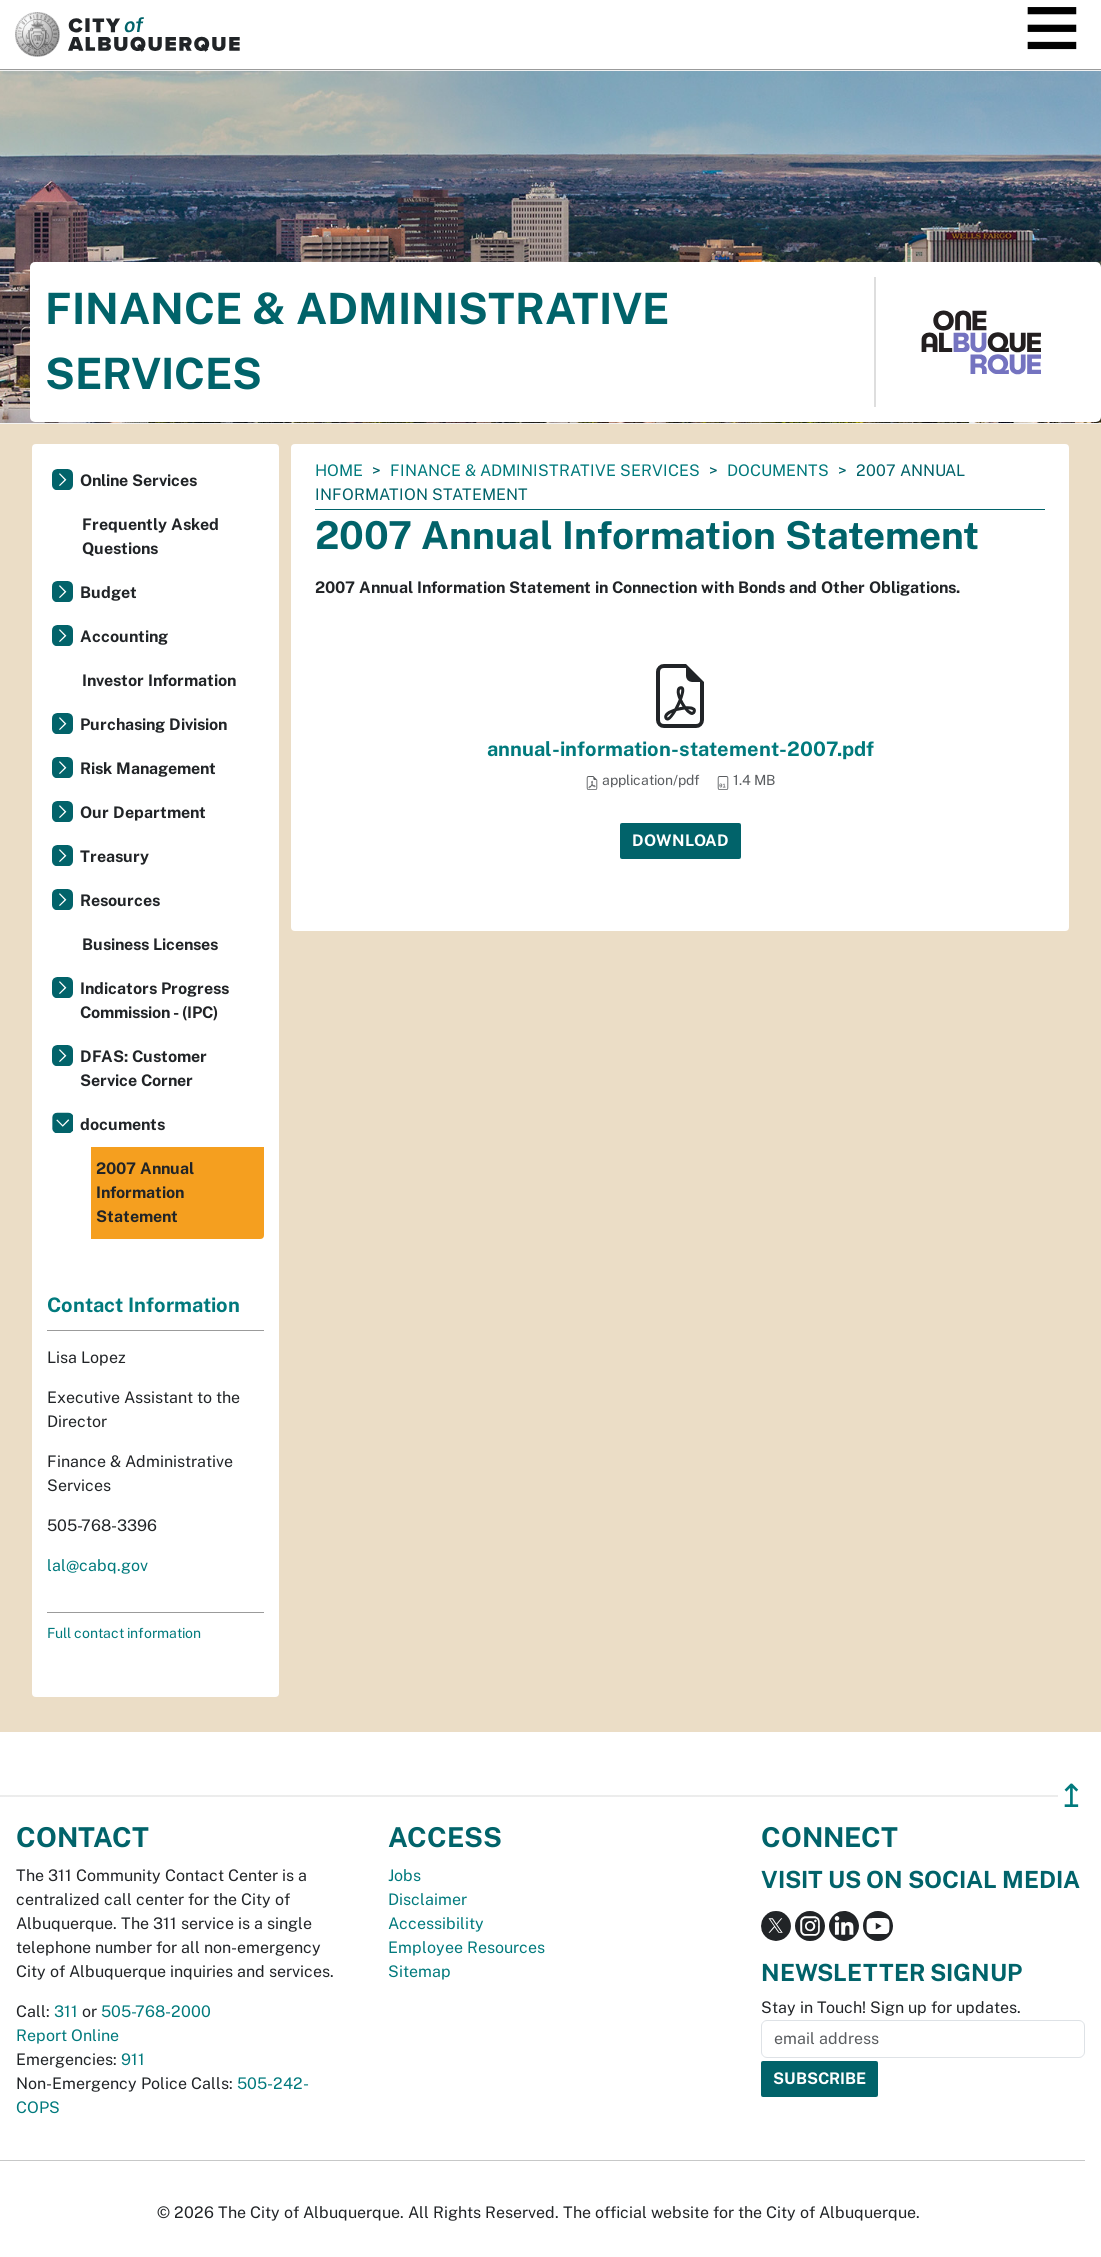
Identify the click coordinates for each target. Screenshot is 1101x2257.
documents (778, 470)
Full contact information (124, 1633)
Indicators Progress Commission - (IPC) (154, 1000)
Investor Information (159, 680)
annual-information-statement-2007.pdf (680, 749)
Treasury (114, 856)
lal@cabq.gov (97, 1565)
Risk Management (148, 768)
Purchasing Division (153, 724)
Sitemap (419, 1971)
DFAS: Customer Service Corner (143, 1068)
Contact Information (143, 1305)
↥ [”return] (1071, 1795)
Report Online (67, 2035)
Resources (120, 900)
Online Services (138, 480)
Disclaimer (427, 1899)
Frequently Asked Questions (150, 536)
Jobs (404, 1875)
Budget (108, 592)
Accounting (124, 636)
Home (339, 470)
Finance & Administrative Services (545, 470)
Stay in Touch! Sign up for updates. (891, 2007)
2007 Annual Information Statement (145, 1192)
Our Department (143, 812)
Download (680, 840)
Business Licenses (150, 944)
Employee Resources (466, 1947)
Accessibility (436, 1923)
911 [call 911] (133, 2059)
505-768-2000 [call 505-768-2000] (156, 2011)
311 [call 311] (66, 2011)
